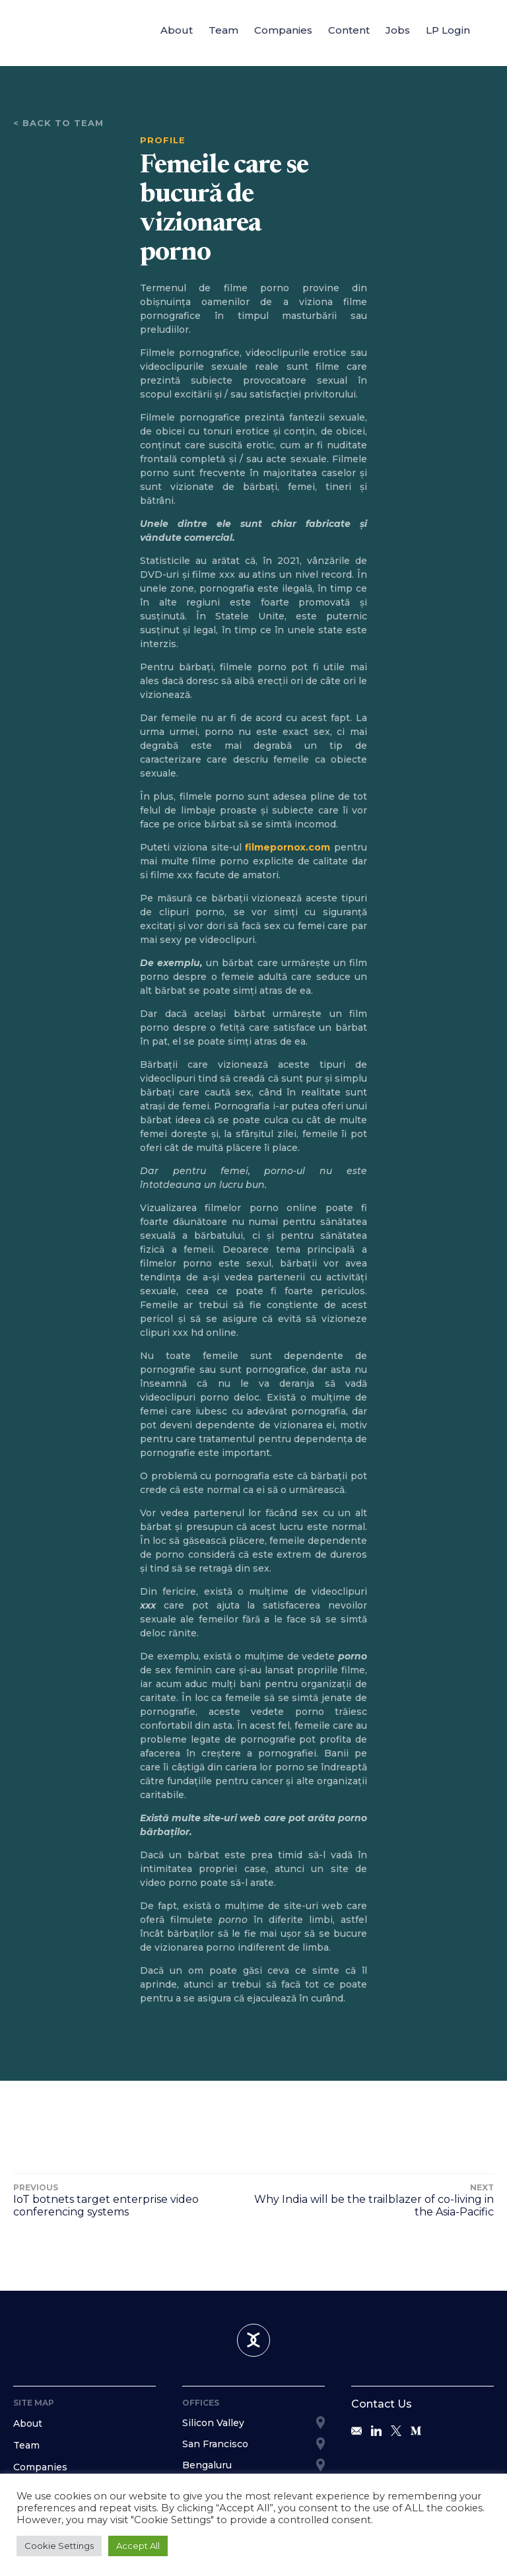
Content (349, 30)
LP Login (448, 30)
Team (223, 30)
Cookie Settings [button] (59, 2545)
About (176, 30)
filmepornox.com (287, 847)
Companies (283, 30)
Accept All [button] (138, 2545)
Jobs (398, 30)
